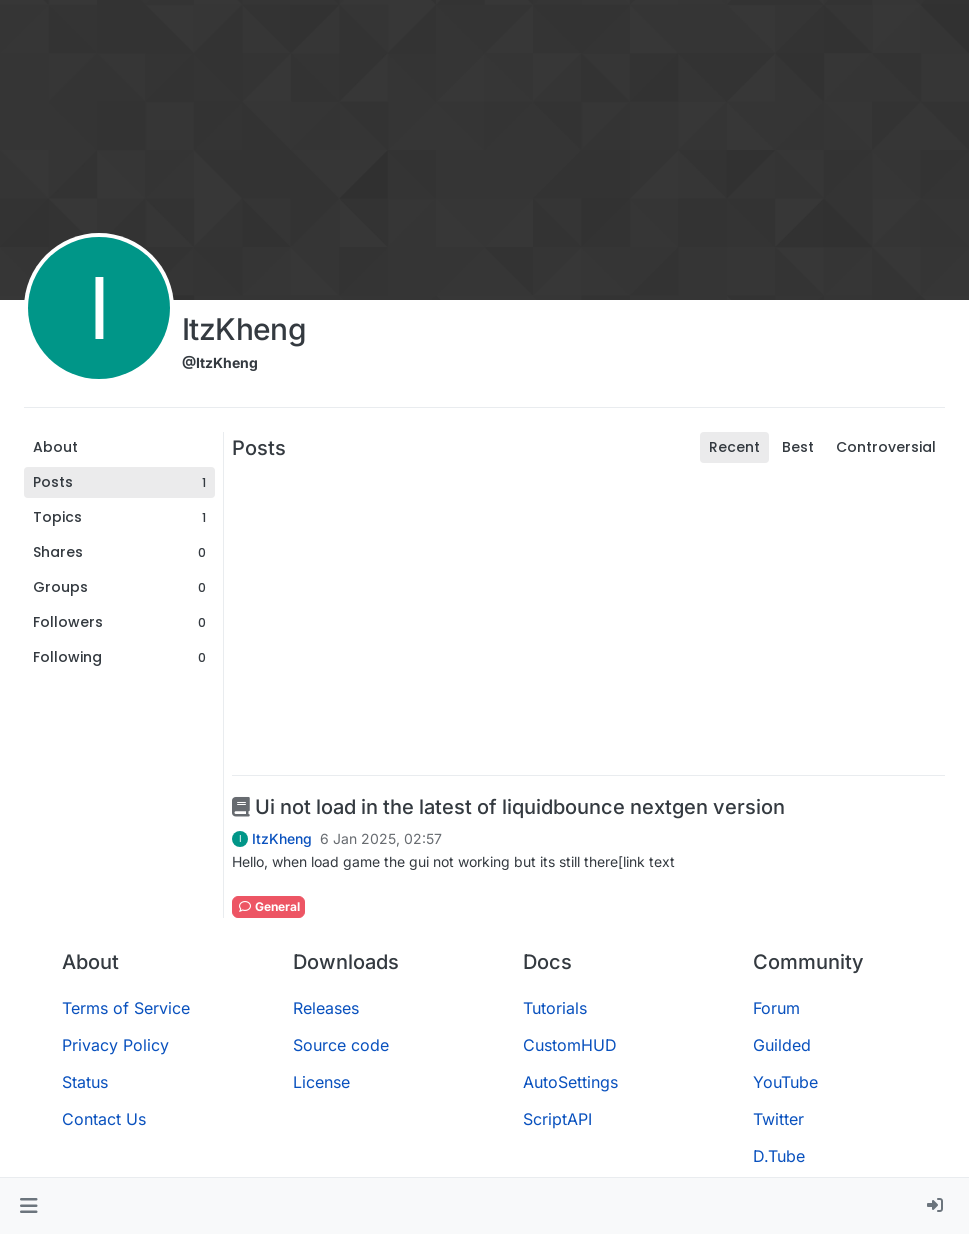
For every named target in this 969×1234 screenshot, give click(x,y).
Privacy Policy (115, 1045)
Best (798, 447)
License (321, 1082)
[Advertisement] (588, 619)
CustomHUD (570, 1045)
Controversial (886, 447)
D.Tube (779, 1156)
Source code (341, 1045)
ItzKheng (282, 839)
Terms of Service (126, 1008)
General (268, 906)
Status (85, 1082)
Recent (734, 447)
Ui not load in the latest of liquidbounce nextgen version (508, 807)
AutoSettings (570, 1082)
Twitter (778, 1119)
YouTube (785, 1082)
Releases (326, 1008)
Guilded (782, 1045)
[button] (28, 1206)
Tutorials (555, 1008)
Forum (776, 1008)
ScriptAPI (557, 1119)
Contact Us (104, 1119)
